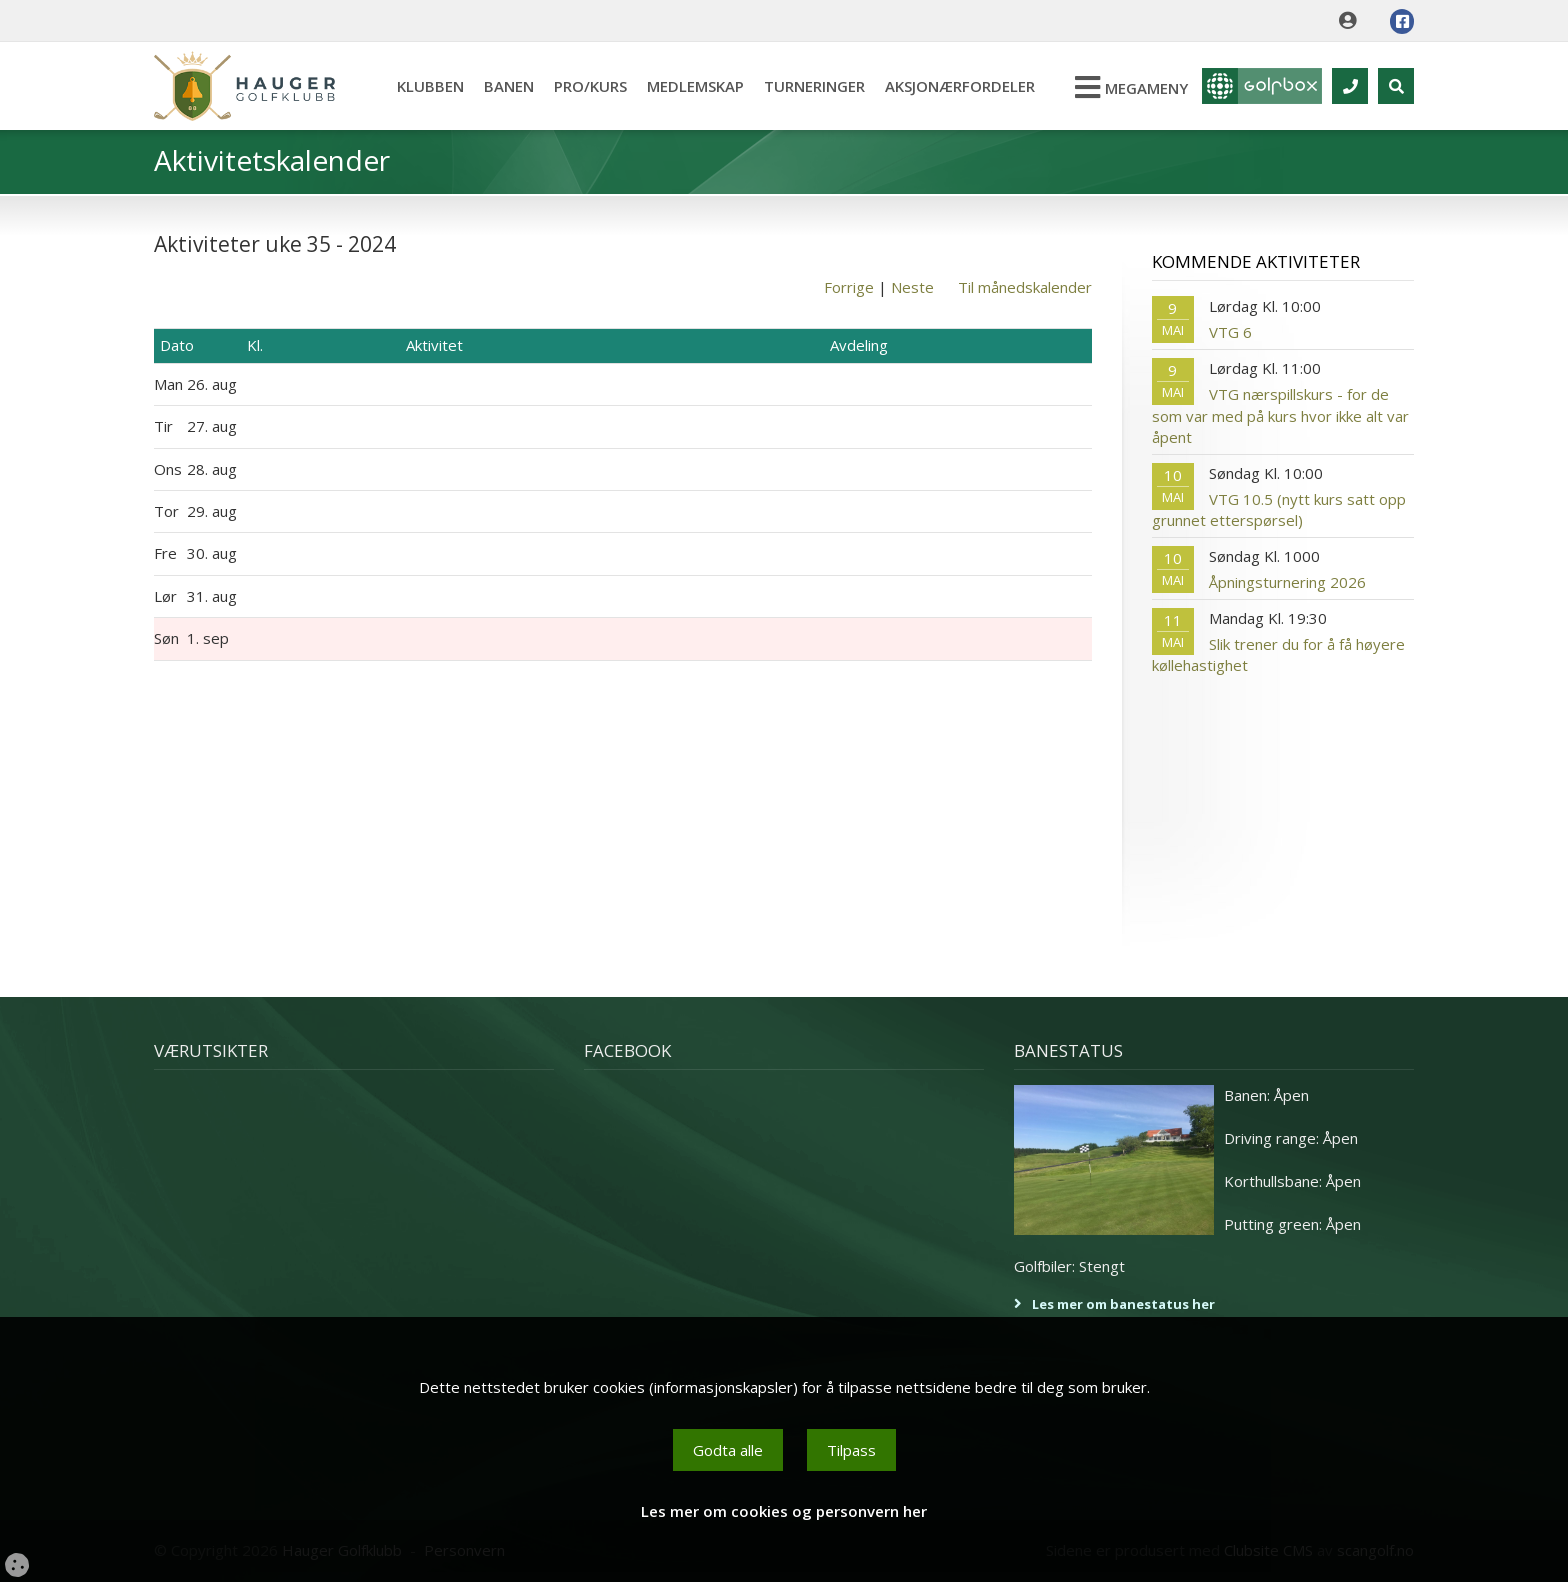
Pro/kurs (590, 86)
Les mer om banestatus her (1123, 1304)
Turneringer (814, 86)
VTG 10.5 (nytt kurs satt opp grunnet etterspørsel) (1279, 509)
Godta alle (728, 1450)
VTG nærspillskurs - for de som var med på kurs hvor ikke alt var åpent (1280, 415)
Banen (509, 86)
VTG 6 (1230, 332)
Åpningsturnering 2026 (1287, 582)
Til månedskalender (1025, 287)
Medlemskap (695, 86)
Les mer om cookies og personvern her (784, 1511)
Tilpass (851, 1450)
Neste (912, 287)
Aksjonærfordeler (960, 86)
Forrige (849, 287)
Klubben (430, 86)
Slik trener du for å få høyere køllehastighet (1278, 654)
